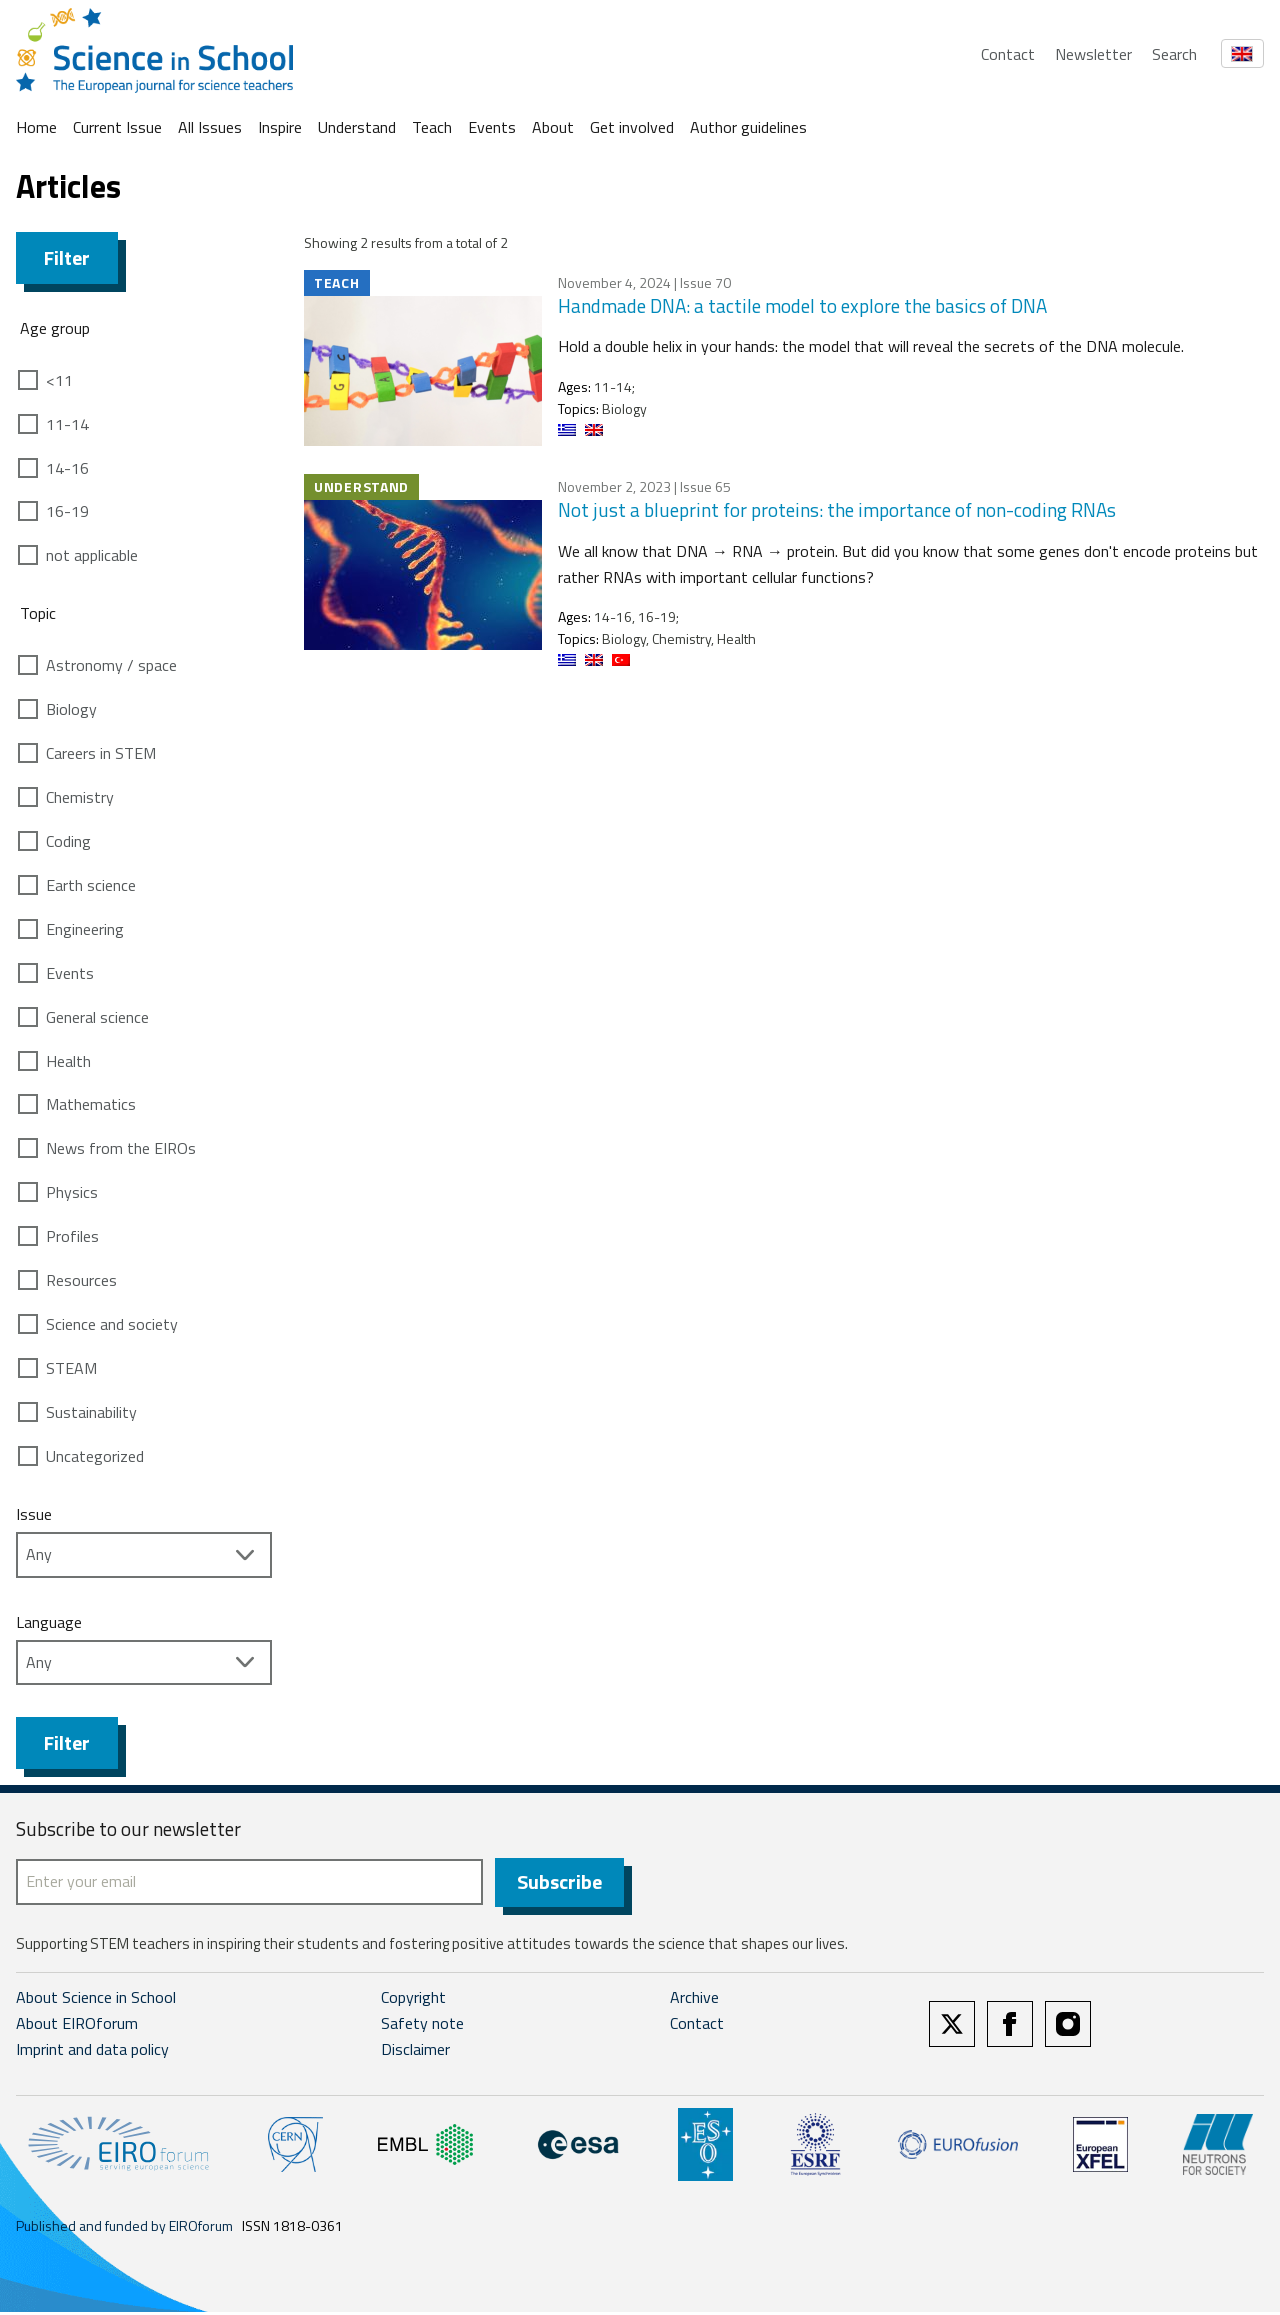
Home (36, 127)
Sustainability (91, 1412)
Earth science (91, 885)
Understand (357, 127)
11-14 (67, 424)
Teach (432, 127)
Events (492, 127)
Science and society (112, 1324)
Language (49, 1622)
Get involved (632, 127)
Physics (72, 1192)
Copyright (413, 2001)
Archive (694, 2001)
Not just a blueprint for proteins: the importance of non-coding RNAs (837, 509)
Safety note (422, 2027)
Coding (68, 841)
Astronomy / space (111, 665)
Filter (67, 257)
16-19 (67, 511)
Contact (1008, 54)
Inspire (280, 127)
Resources (81, 1280)
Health (68, 1061)
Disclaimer (415, 2052)
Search (1174, 54)
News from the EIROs (121, 1148)
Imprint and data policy (92, 2052)
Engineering (85, 929)
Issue (34, 1514)
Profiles (72, 1236)
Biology (71, 709)
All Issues (210, 127)
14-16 (67, 468)
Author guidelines (748, 127)
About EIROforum (77, 2027)
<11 (59, 380)
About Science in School (96, 2001)
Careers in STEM (101, 753)
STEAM (71, 1368)
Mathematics (91, 1104)
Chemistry (80, 797)
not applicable (92, 555)
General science (97, 1017)
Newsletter (1093, 54)
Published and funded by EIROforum (124, 2228)
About (553, 127)
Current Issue (117, 127)
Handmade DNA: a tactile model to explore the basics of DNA (802, 305)
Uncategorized (95, 1456)
